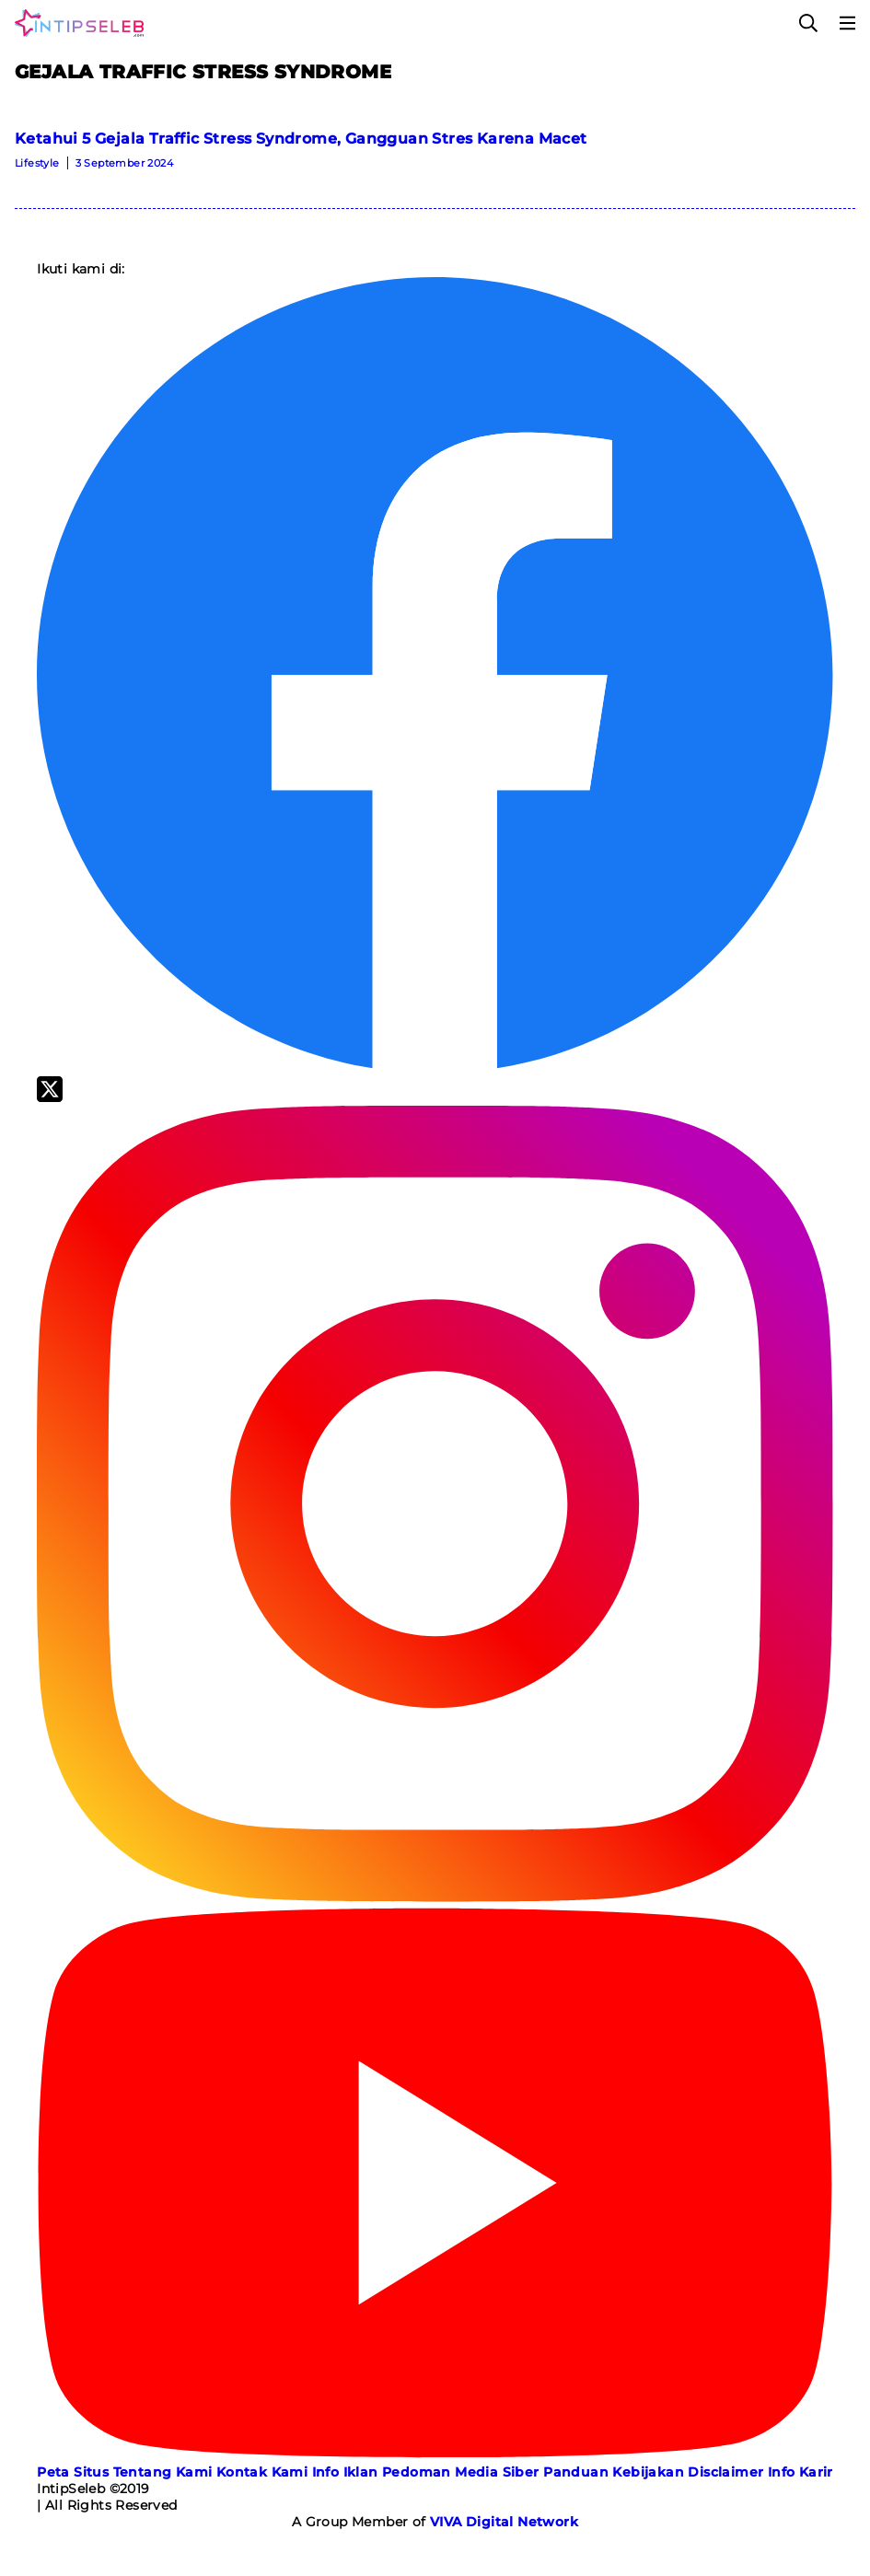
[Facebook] (434, 1068)
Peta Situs (73, 2472)
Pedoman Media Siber (460, 2472)
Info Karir (800, 2472)
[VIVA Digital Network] (504, 2521)
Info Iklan (345, 2472)
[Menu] (848, 23)
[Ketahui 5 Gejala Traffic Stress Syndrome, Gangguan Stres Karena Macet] (435, 157)
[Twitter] (50, 1097)
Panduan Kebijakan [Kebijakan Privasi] (613, 2472)
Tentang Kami (163, 2472)
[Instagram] (434, 1897)
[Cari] (808, 23)
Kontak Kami (261, 2472)
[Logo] (75, 23)
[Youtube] (434, 2455)
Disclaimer (725, 2472)
